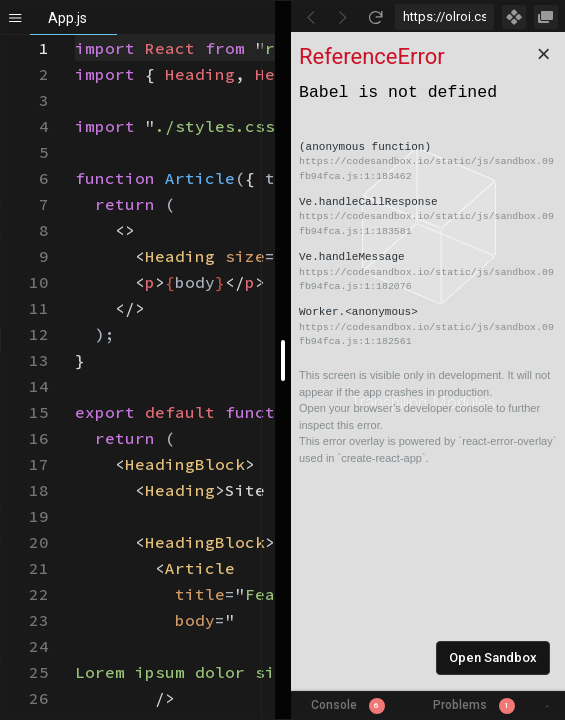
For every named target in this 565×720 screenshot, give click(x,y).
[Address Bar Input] (445, 17)
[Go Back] (311, 17)
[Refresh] (375, 17)
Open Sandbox (493, 657)
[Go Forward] (343, 17)
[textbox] (75, 35)
